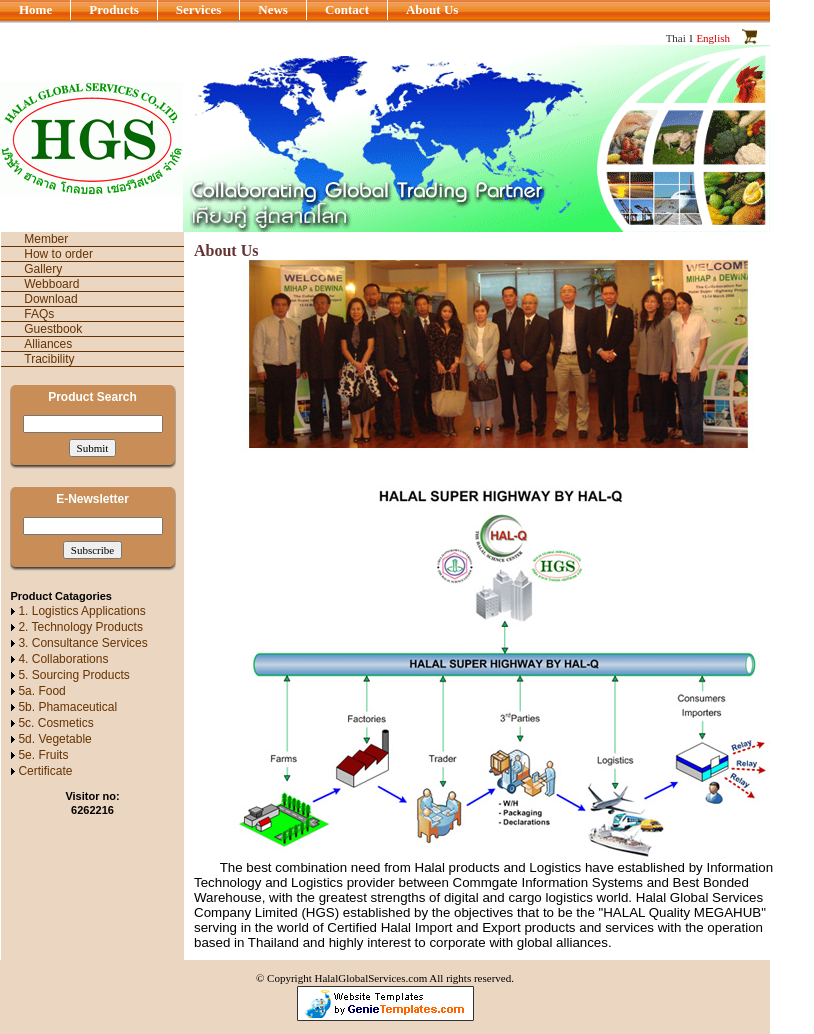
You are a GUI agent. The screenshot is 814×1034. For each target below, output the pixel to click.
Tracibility (49, 359)
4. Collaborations (63, 659)
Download (50, 299)
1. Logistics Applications (81, 611)
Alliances (48, 344)
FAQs (39, 314)
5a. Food (41, 691)
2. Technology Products (80, 627)
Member (46, 239)
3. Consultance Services (82, 643)
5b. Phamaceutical (67, 707)
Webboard (51, 284)
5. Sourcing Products (73, 675)
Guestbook (53, 329)
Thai (676, 38)
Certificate (45, 771)
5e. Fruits (43, 755)
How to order (58, 254)
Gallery (43, 269)
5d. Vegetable (54, 739)
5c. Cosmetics (55, 723)
